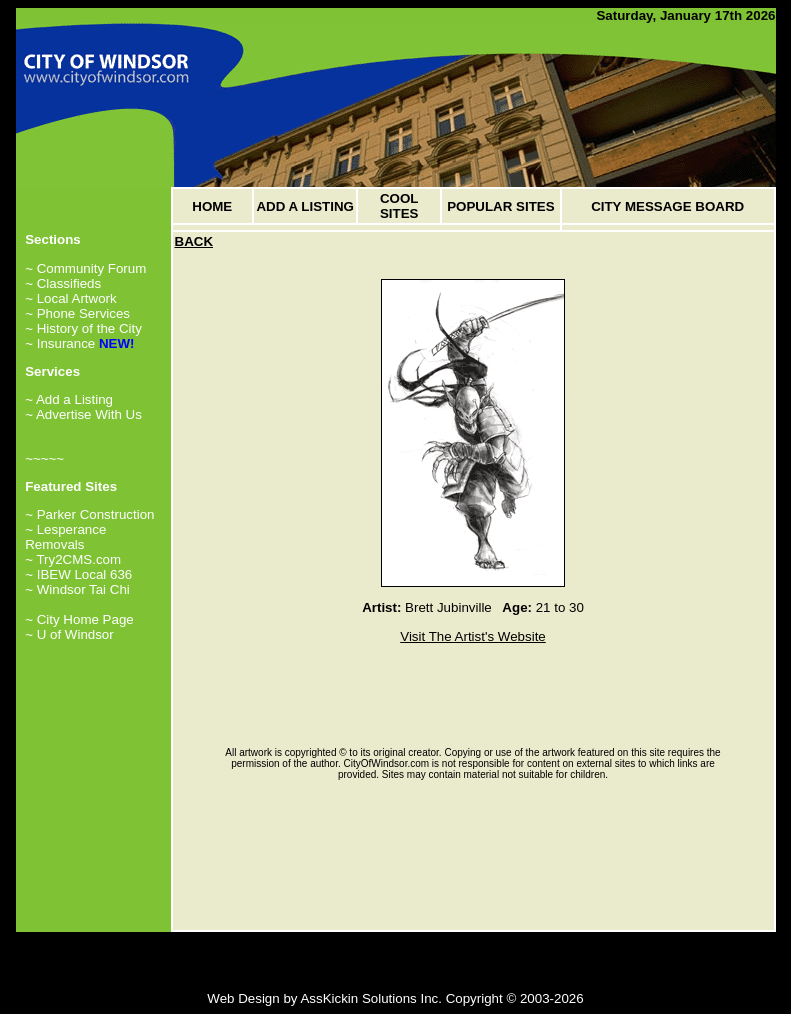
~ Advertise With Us (83, 414)
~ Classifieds (63, 283)
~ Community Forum (85, 268)
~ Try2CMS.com (73, 559)
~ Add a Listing (69, 399)
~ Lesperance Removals (65, 537)
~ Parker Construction (89, 514)
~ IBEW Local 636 (78, 574)
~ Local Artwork (71, 298)
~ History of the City (83, 328)
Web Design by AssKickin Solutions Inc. (324, 998)
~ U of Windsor (69, 634)
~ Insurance (60, 343)
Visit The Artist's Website (473, 636)
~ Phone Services (77, 313)
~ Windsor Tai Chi (77, 589)
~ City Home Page (79, 619)
